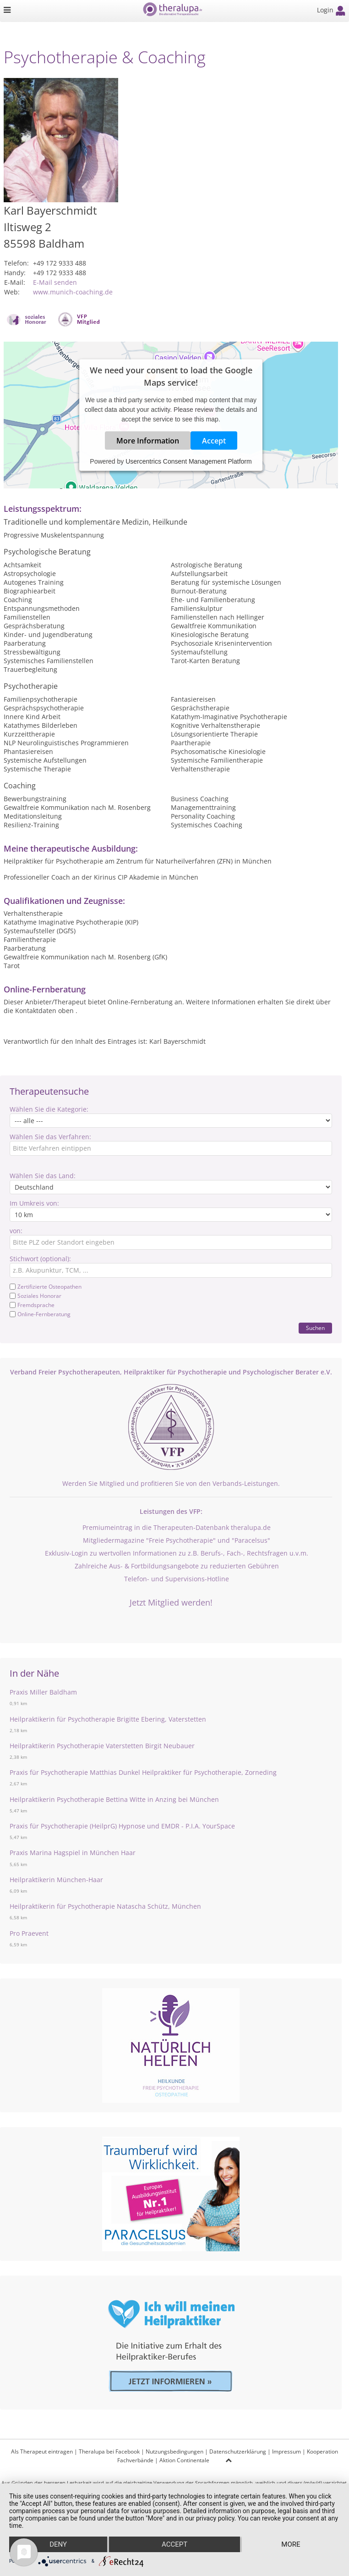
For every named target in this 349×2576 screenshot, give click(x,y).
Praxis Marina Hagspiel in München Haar (73, 1852)
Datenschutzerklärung (237, 2451)
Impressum (286, 2451)
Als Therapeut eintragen (42, 2451)
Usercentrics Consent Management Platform (188, 461)
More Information (147, 440)
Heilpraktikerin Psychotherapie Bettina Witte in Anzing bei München (114, 1799)
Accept (214, 440)
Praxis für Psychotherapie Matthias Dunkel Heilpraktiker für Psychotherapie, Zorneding (143, 1772)
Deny (58, 2544)
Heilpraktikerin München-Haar (56, 1879)
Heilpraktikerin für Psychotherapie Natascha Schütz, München (105, 1906)
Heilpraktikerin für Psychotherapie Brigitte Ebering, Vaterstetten (108, 1719)
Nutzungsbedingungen (174, 2451)
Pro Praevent (29, 1933)
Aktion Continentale (184, 2460)
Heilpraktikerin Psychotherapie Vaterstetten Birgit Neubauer (102, 1745)
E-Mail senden (55, 282)
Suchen (315, 1328)
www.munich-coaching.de (73, 292)
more (290, 2544)
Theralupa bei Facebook (109, 2451)
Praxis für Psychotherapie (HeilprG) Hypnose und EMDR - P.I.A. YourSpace (122, 1826)
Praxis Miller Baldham (43, 1692)
